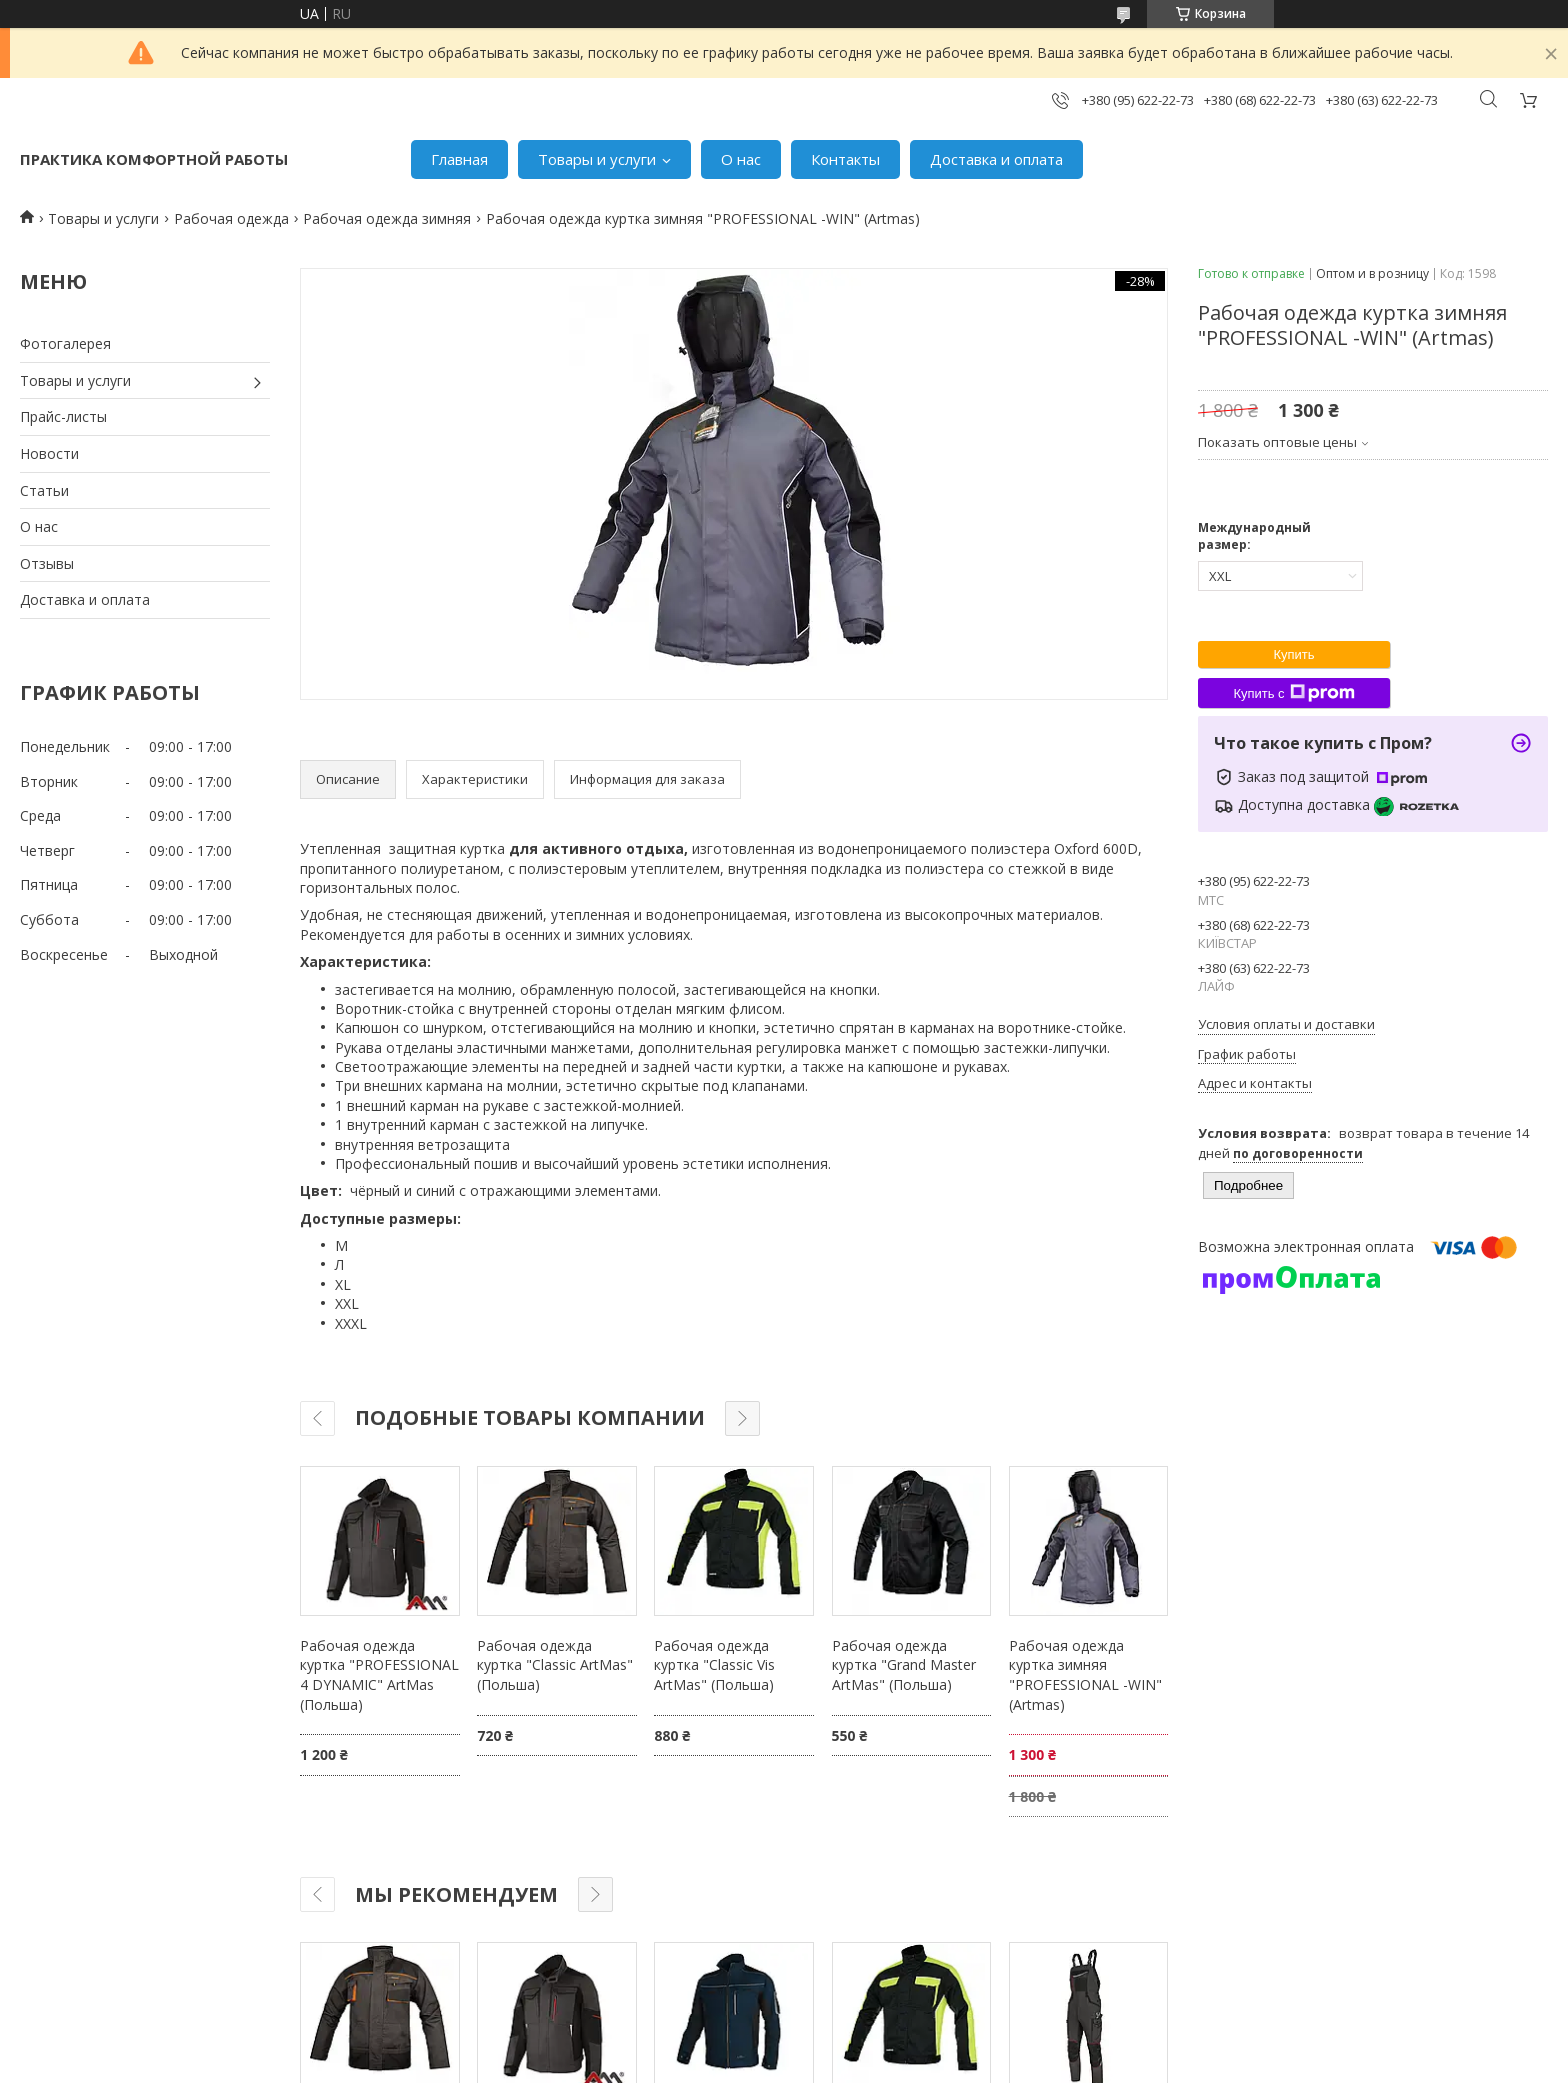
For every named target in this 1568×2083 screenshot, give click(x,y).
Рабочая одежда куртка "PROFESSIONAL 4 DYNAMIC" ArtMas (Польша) (379, 1675)
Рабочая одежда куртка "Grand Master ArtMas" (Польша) (904, 1665)
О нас (741, 159)
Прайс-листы (63, 416)
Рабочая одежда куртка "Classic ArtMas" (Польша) (555, 1665)
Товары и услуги (597, 159)
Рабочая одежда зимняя (387, 218)
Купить (1293, 654)
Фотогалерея (65, 343)
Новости (49, 453)
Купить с (1293, 693)
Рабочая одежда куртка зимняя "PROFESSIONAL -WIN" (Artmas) (1085, 1675)
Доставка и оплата (996, 159)
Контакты (845, 159)
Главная (459, 159)
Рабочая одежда (231, 218)
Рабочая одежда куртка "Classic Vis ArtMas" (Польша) (714, 1665)
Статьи (44, 490)
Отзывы (47, 563)
